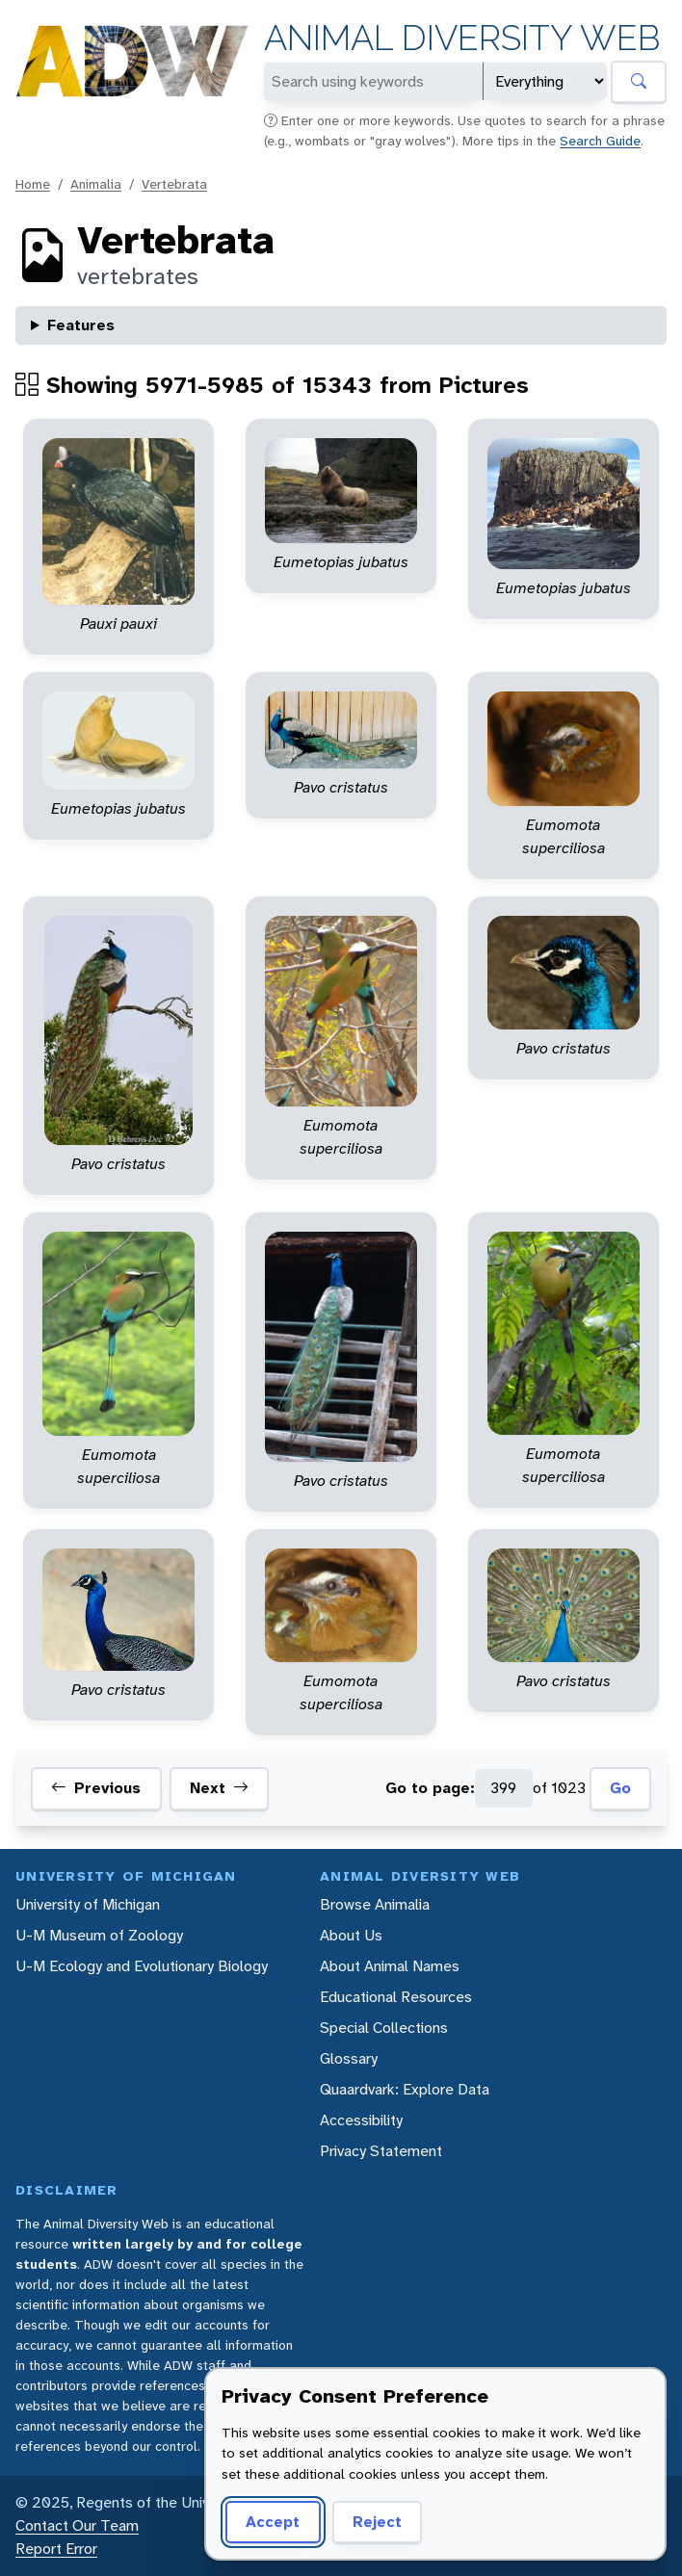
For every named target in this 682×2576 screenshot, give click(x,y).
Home (32, 184)
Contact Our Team (77, 2525)
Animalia (95, 184)
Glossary (349, 2058)
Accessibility (361, 2120)
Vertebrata (174, 184)
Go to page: (430, 1788)
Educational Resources (396, 1997)
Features (81, 325)
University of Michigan (87, 1904)
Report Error (56, 2548)
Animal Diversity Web (462, 38)
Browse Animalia (375, 1904)
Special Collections (384, 2027)
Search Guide (600, 140)
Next (219, 1788)
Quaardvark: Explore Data (404, 2089)
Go (620, 1788)
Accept (273, 2521)
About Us (351, 1935)
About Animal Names (389, 1966)
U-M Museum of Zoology (99, 1935)
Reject (377, 2521)
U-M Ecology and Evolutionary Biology (141, 1966)
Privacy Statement (381, 2151)
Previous (96, 1788)
